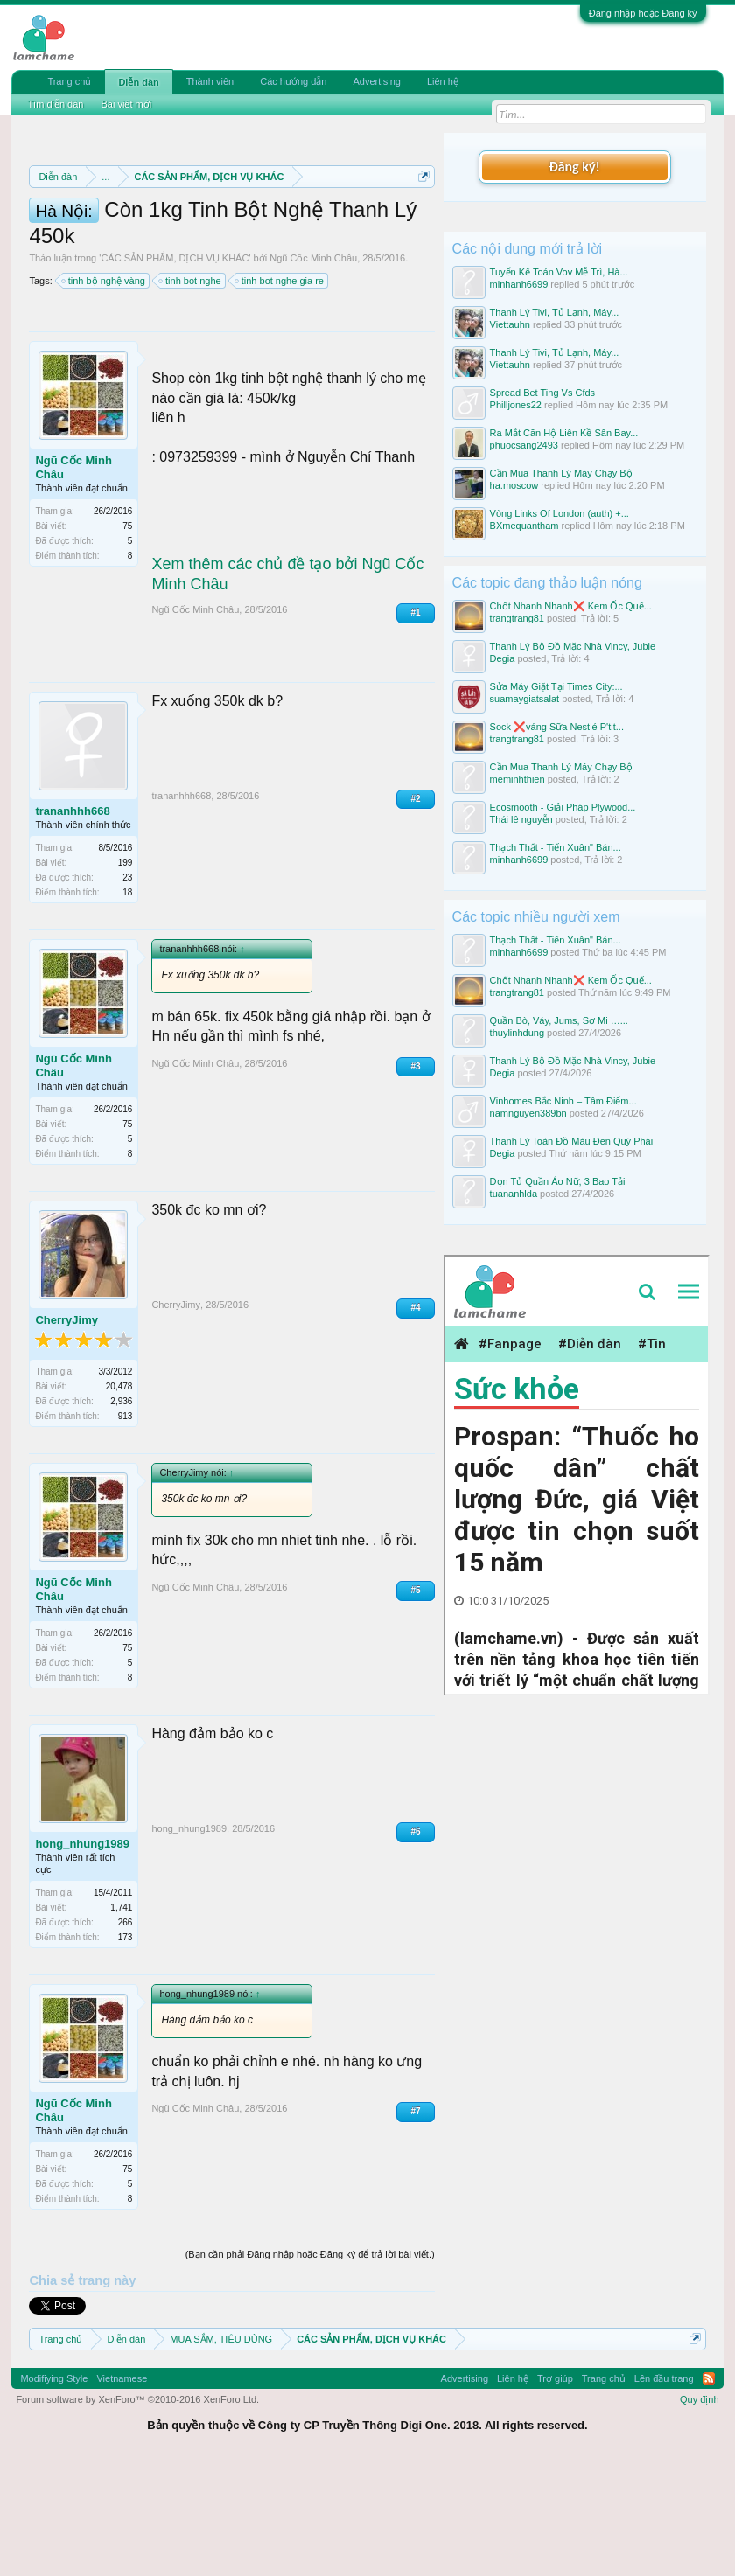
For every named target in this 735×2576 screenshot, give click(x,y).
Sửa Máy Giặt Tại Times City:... (556, 686)
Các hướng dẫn (293, 81)
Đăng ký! (574, 166)
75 (127, 637)
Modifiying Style (54, 2488)
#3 (415, 1176)
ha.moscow (514, 485)
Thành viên (210, 81)
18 (127, 1002)
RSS (709, 2488)
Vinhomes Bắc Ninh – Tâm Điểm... (563, 1101)
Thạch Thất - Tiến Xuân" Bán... (555, 847)
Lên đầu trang (664, 2488)
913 (125, 1527)
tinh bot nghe (190, 392)
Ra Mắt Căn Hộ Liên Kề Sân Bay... (564, 433)
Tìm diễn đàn (55, 104)
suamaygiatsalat (525, 698)
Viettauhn (510, 324)
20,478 (119, 1497)
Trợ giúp (555, 2488)
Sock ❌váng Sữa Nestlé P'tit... (557, 726)
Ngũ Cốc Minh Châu (313, 369)
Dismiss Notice (420, 217)
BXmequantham (524, 525)
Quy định (699, 2509)
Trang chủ (69, 81)
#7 (415, 2222)
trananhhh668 (72, 921)
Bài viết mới (126, 104)
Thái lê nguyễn (521, 819)
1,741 (121, 2018)
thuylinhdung (517, 1032)
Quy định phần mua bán (316, 238)
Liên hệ (442, 81)
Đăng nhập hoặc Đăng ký (643, 13)
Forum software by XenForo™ (137, 2509)
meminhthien (517, 779)
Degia (502, 658)
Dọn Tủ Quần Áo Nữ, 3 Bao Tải (558, 1181)
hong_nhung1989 (82, 1954)
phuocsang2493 (524, 445)
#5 (415, 1701)
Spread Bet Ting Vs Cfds (542, 392)
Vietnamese (121, 2488)
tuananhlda (513, 1193)
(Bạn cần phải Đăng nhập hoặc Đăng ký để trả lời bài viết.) (310, 2365)
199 (125, 973)
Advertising (376, 81)
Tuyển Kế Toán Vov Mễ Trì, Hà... (559, 272)
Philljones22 (516, 405)
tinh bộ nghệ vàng (104, 392)
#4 (415, 1418)
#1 (415, 723)
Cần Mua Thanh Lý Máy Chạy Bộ (561, 473)
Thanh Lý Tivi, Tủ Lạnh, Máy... (555, 312)
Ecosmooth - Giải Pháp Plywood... (563, 807)
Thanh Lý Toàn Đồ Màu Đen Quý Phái (572, 1141)
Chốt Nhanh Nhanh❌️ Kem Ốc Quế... (571, 606)
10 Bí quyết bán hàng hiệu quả (289, 276)
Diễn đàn (138, 82)
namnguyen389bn (528, 1113)
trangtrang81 (517, 618)
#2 (415, 909)
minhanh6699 (519, 284)
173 (125, 2048)
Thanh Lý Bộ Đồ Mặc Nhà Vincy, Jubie (573, 646)
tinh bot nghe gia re (280, 392)
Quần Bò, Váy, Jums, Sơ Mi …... (559, 1020)
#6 (415, 1942)
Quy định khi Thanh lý (170, 257)
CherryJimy (66, 1430)
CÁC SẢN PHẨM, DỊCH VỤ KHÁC (174, 369)
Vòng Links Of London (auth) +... (559, 513)
